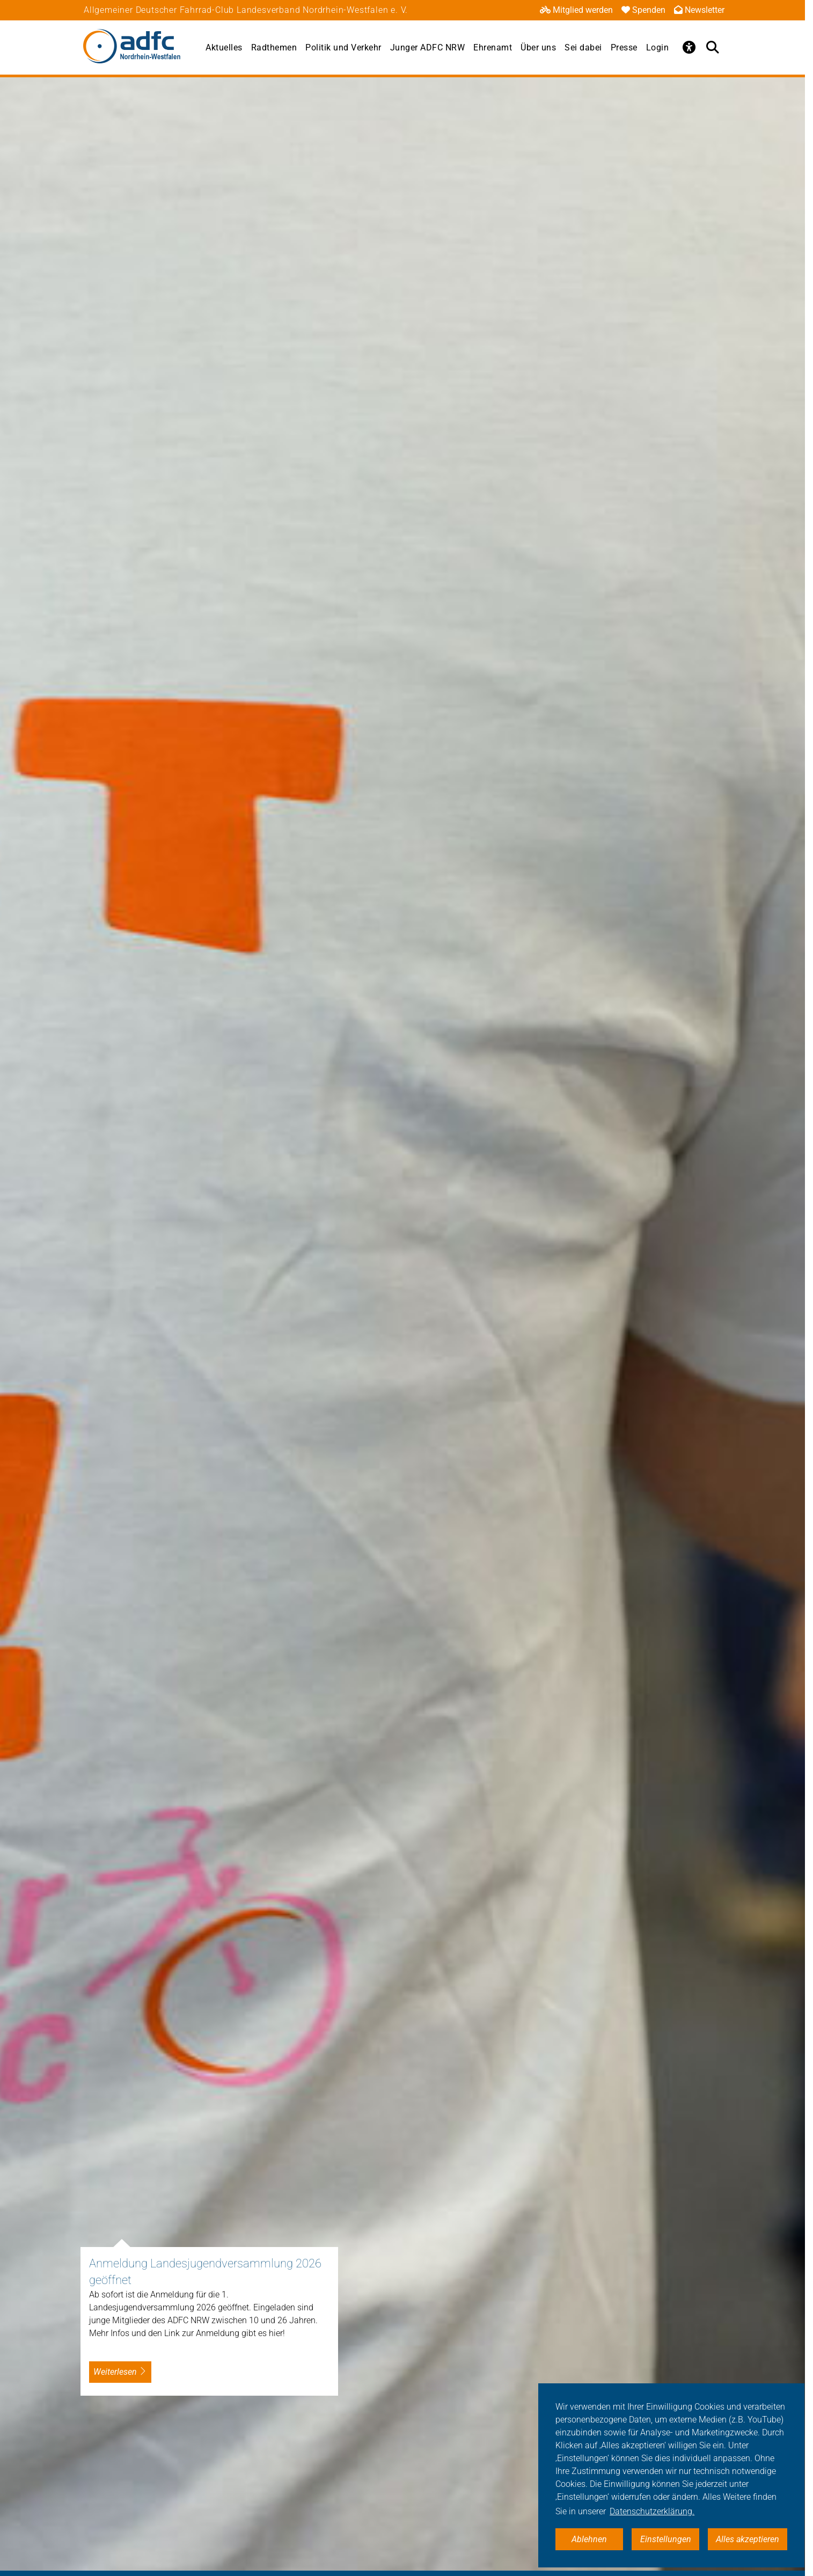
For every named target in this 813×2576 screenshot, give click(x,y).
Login (657, 47)
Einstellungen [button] (665, 2539)
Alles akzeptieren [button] (747, 2539)
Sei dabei (583, 47)
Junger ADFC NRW (427, 47)
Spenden (643, 10)
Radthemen (274, 47)
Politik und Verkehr (343, 47)
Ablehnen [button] (589, 2539)
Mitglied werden (576, 10)
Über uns (538, 47)
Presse (624, 47)
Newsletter (699, 10)
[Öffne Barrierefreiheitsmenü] (689, 47)
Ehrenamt (492, 47)
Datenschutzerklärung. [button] (652, 2511)
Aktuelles (224, 47)
